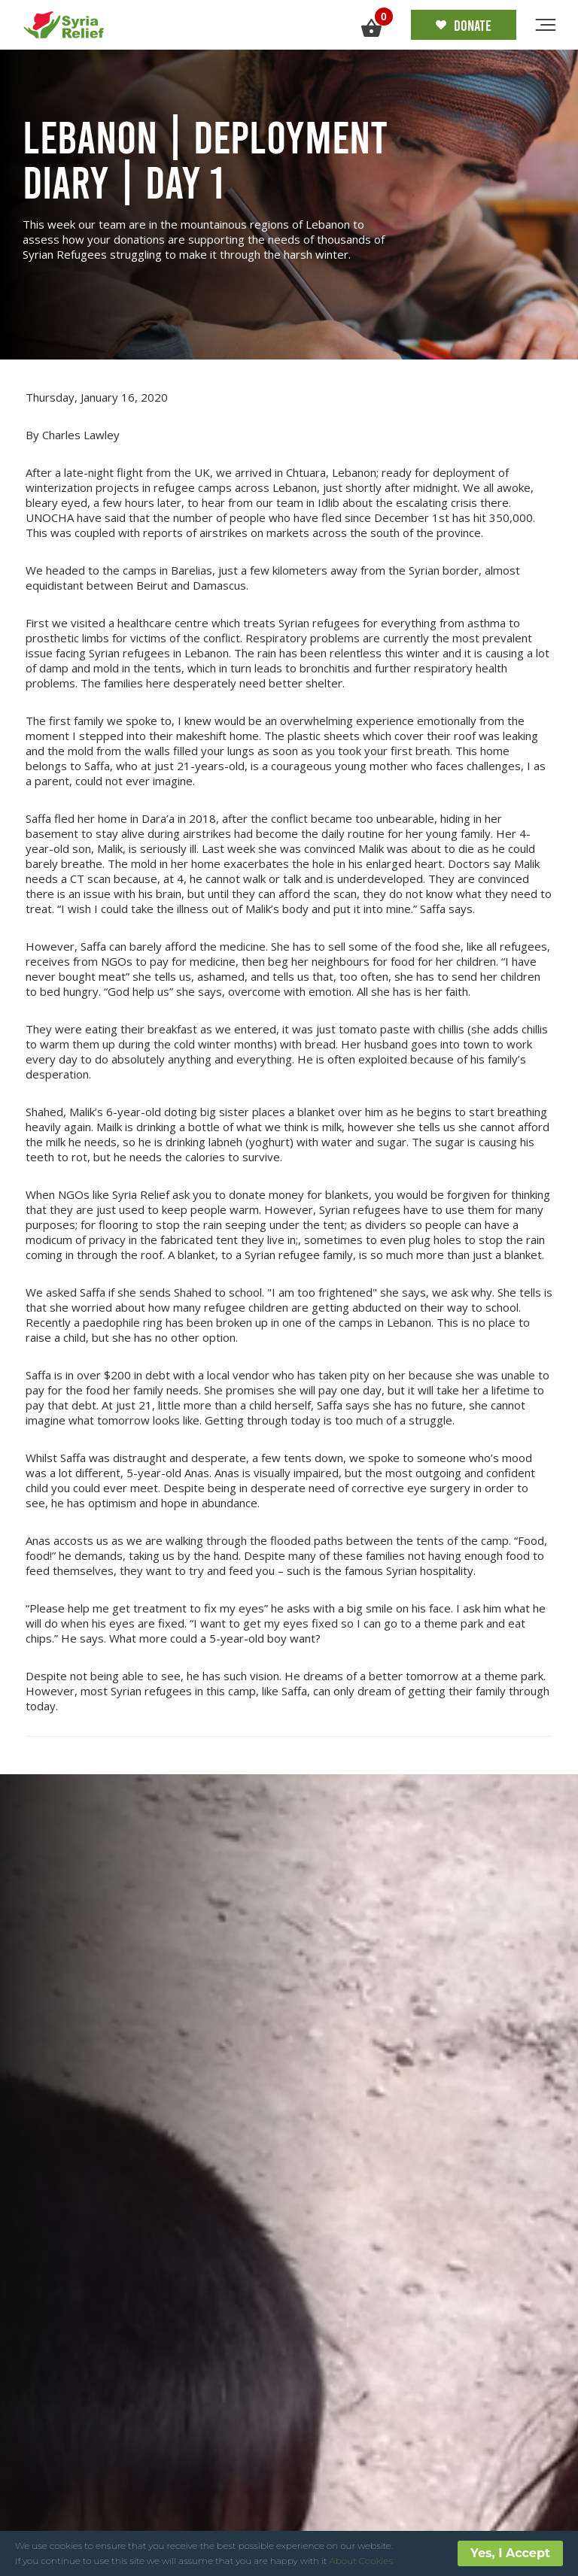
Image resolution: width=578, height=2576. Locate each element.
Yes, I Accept (510, 2553)
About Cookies (361, 2560)
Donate (463, 25)
